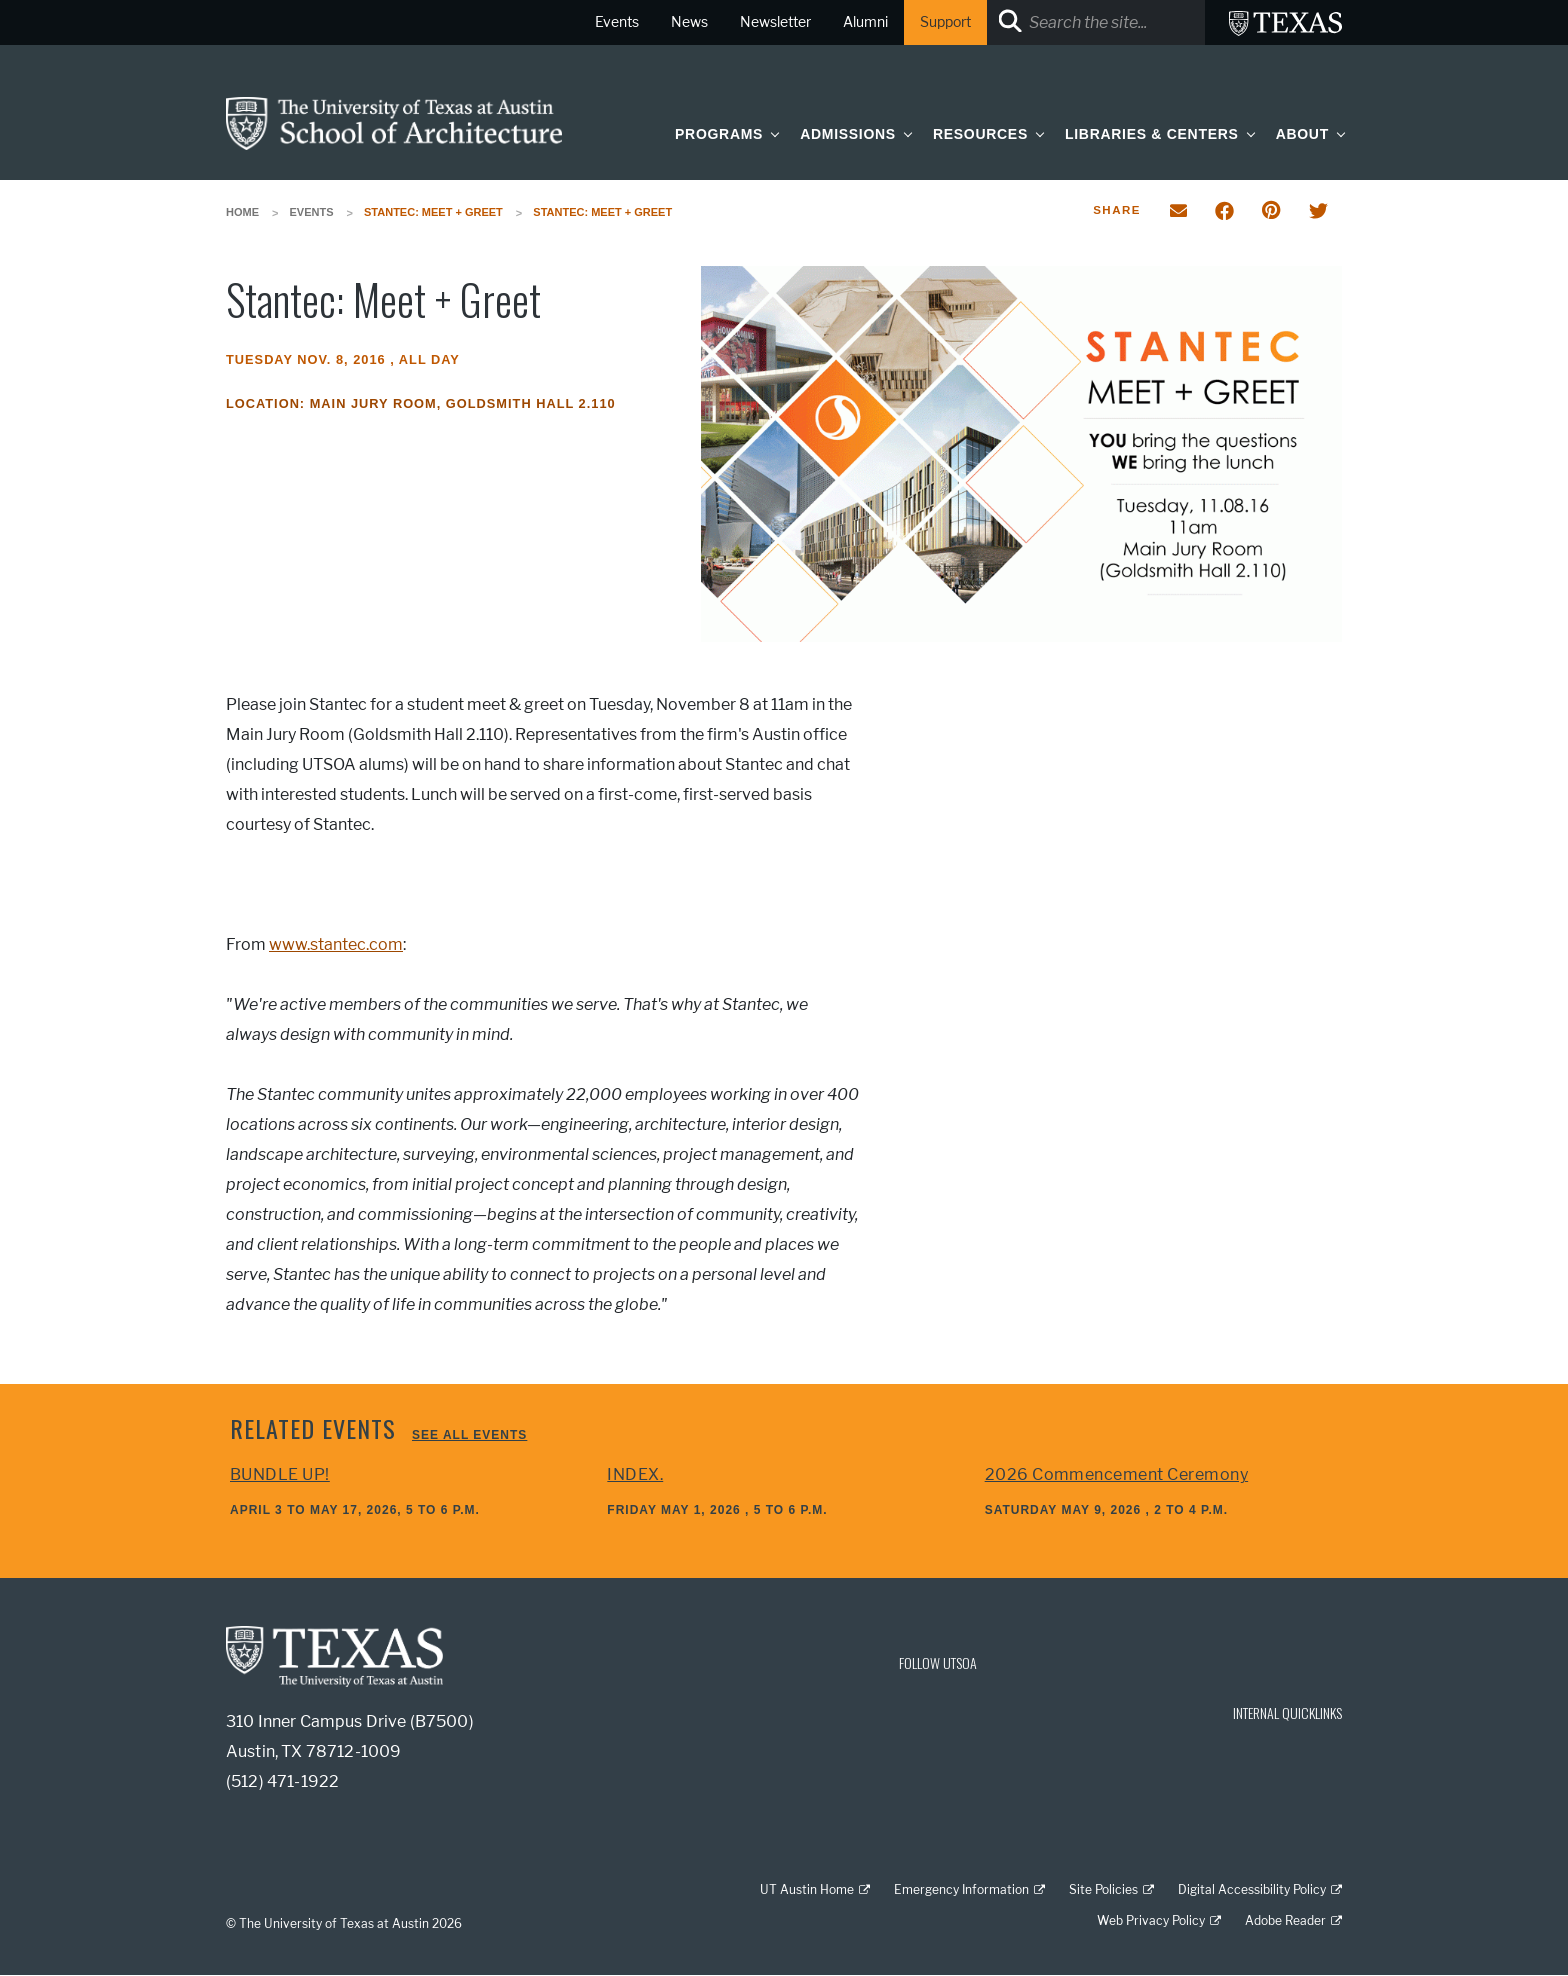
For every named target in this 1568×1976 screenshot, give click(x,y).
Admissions (848, 134)
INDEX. (635, 1474)
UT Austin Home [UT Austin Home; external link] (807, 1889)
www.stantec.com (336, 944)
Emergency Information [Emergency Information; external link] (961, 1889)
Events (312, 212)
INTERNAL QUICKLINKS (1287, 1712)
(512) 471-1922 (282, 1781)
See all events (469, 1435)
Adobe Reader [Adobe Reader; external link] (1285, 1920)
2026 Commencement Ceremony (1116, 1474)
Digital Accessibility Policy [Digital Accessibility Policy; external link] (1252, 1889)
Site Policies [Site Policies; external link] (1103, 1889)
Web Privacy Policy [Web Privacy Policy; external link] (1151, 1920)
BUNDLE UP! (280, 1474)
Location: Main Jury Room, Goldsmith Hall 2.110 (421, 403)
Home (242, 212)
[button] (771, 133)
